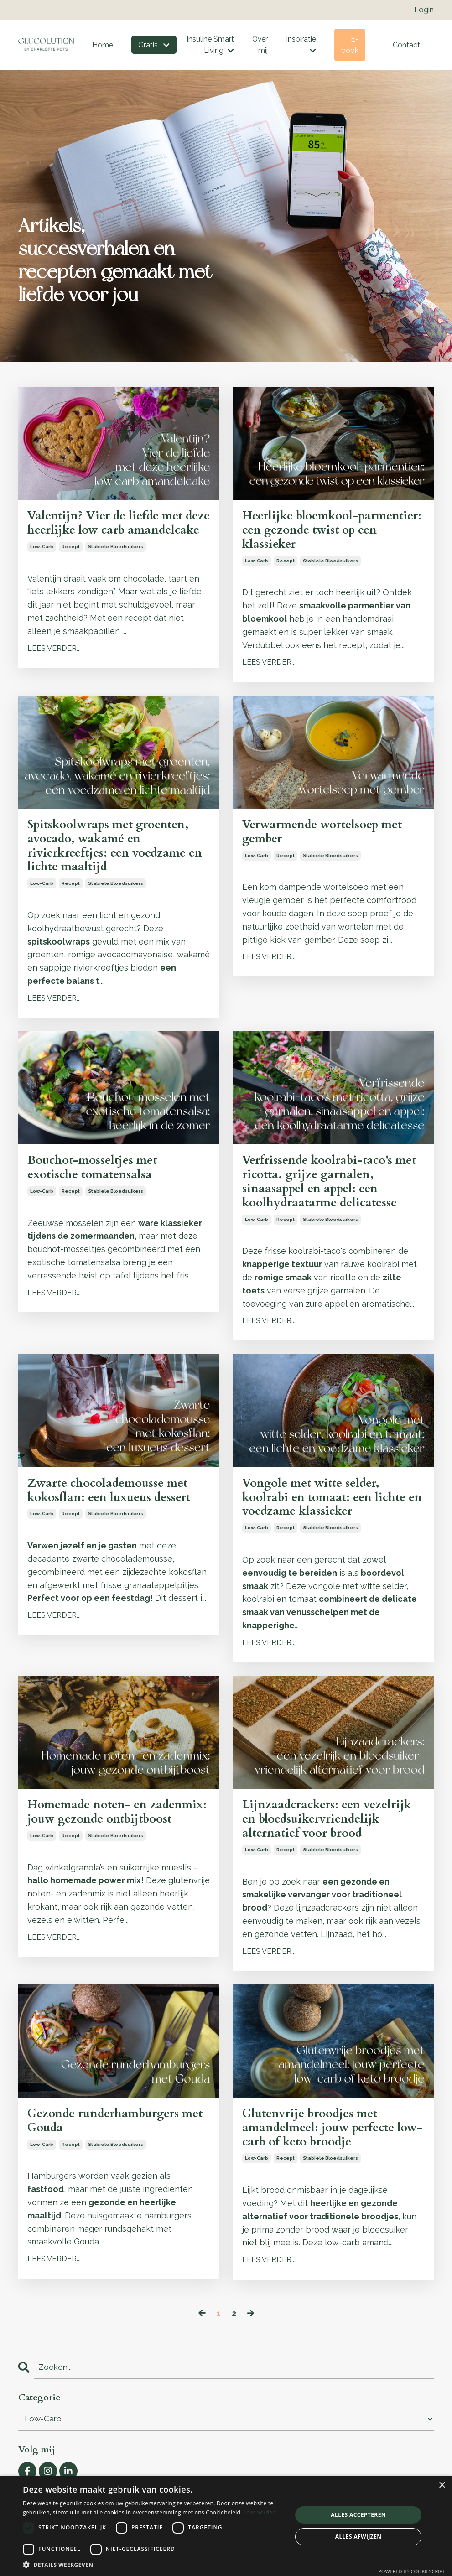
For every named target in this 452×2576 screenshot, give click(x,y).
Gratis (153, 46)
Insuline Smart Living (209, 46)
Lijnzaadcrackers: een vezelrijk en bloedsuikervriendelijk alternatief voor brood (332, 1840)
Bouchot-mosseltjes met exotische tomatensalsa (98, 1178)
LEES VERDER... (54, 667)
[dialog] (226, 2526)
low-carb (41, 565)
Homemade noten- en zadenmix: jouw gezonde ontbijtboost (101, 1840)
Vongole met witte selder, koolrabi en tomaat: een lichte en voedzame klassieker (330, 1514)
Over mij (259, 46)
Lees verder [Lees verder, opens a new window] (259, 2512)
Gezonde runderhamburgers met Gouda (110, 2144)
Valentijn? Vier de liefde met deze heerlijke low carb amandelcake (111, 533)
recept (71, 565)
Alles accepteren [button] (358, 2515)
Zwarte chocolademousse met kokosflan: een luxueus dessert (114, 1506)
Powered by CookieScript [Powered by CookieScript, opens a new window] (411, 2571)
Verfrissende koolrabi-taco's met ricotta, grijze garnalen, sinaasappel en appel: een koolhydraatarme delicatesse (325, 1194)
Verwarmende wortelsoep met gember (329, 837)
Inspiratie (301, 46)
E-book (349, 46)
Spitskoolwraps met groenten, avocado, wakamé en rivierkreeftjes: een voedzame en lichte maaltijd (115, 852)
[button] (153, 2564)
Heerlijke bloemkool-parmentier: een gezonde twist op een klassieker (331, 533)
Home (102, 46)
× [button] (441, 2485)
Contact (406, 46)
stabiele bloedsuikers (115, 565)
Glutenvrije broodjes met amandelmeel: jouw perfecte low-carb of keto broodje (324, 2152)
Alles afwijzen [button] (358, 2536)
